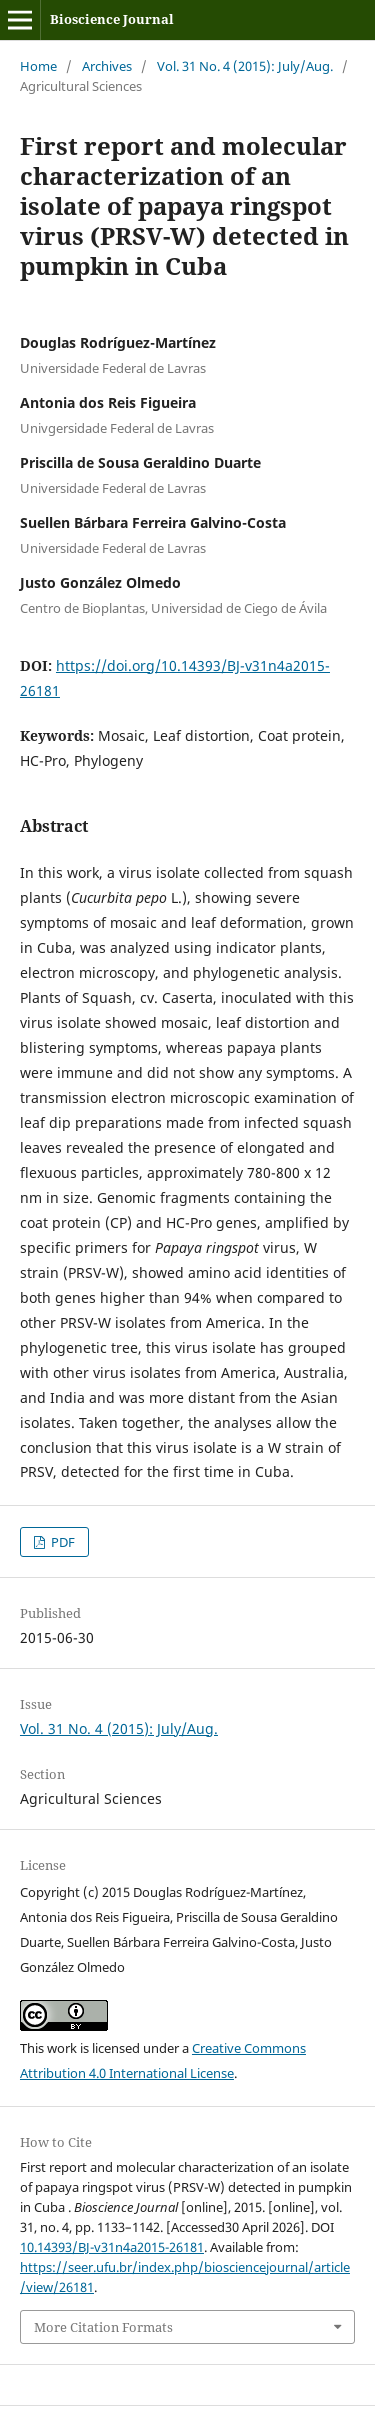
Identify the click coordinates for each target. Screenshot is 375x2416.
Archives (107, 66)
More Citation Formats (103, 2327)
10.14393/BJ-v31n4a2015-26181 (112, 2247)
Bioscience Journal (112, 19)
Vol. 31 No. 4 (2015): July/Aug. (245, 66)
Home (38, 66)
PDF (61, 1542)
